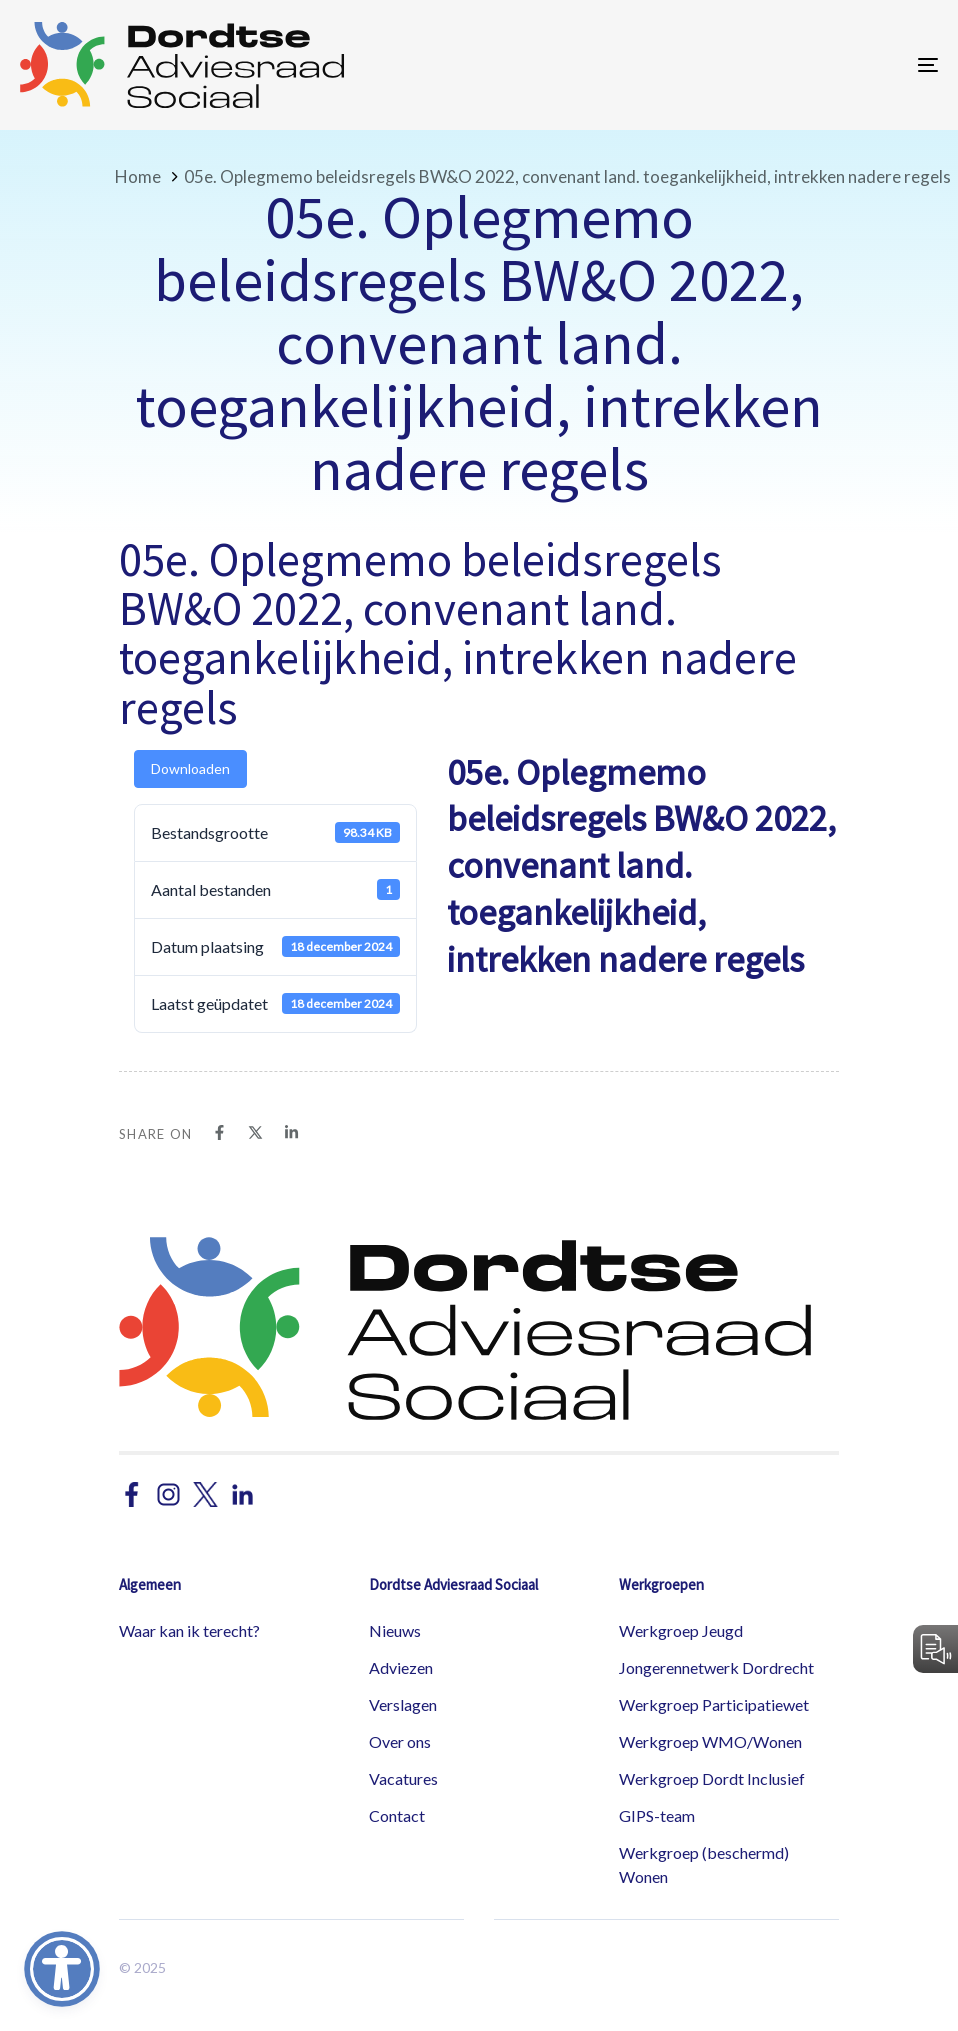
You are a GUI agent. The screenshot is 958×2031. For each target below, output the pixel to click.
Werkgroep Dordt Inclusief (712, 1778)
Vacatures (403, 1778)
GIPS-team (657, 1815)
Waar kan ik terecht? (189, 1630)
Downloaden (190, 768)
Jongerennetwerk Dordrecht (716, 1667)
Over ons (400, 1741)
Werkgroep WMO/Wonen (710, 1741)
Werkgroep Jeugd (681, 1630)
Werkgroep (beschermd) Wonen (704, 1864)
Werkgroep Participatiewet (714, 1704)
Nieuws (395, 1630)
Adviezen (401, 1667)
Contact (397, 1815)
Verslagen (403, 1704)
